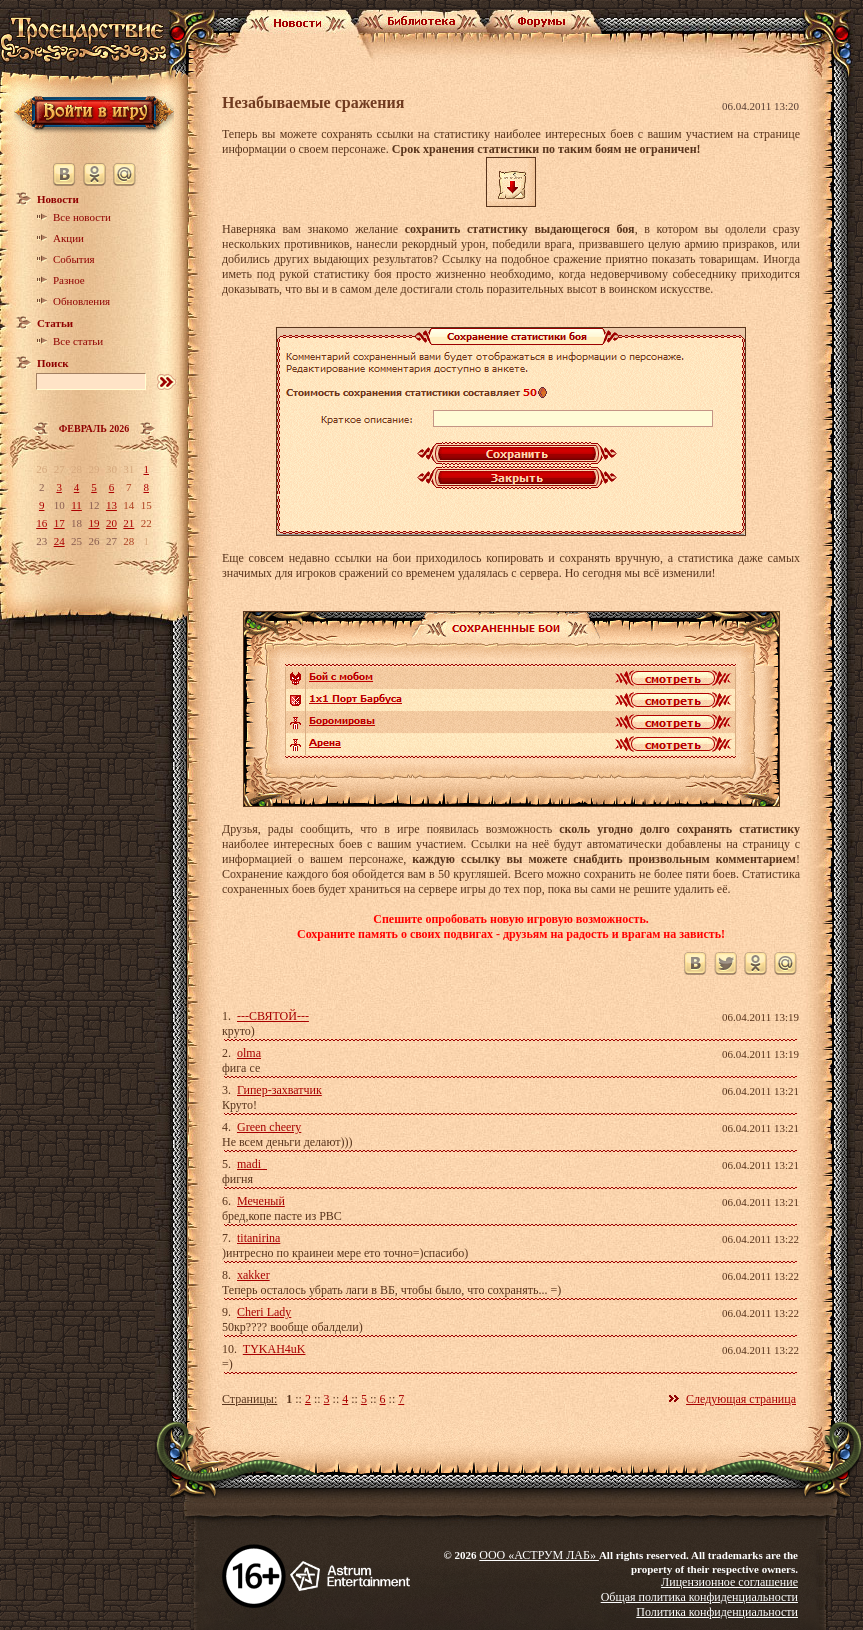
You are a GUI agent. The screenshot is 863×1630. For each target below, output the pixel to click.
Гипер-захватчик (279, 1090)
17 (59, 523)
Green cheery (269, 1127)
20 (111, 523)
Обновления (81, 301)
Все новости (82, 217)
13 (111, 505)
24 (59, 541)
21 (128, 523)
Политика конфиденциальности (717, 1612)
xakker (253, 1275)
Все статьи (78, 341)
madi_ (252, 1164)
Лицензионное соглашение (729, 1582)
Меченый (261, 1201)
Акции (68, 238)
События (74, 259)
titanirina (258, 1238)
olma (249, 1053)
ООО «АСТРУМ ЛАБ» (539, 1555)
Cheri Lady (264, 1312)
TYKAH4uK (274, 1349)
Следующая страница (741, 1399)
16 (41, 523)
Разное (69, 280)
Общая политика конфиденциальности (699, 1597)
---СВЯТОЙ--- (273, 1016)
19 (93, 523)
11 (76, 505)
